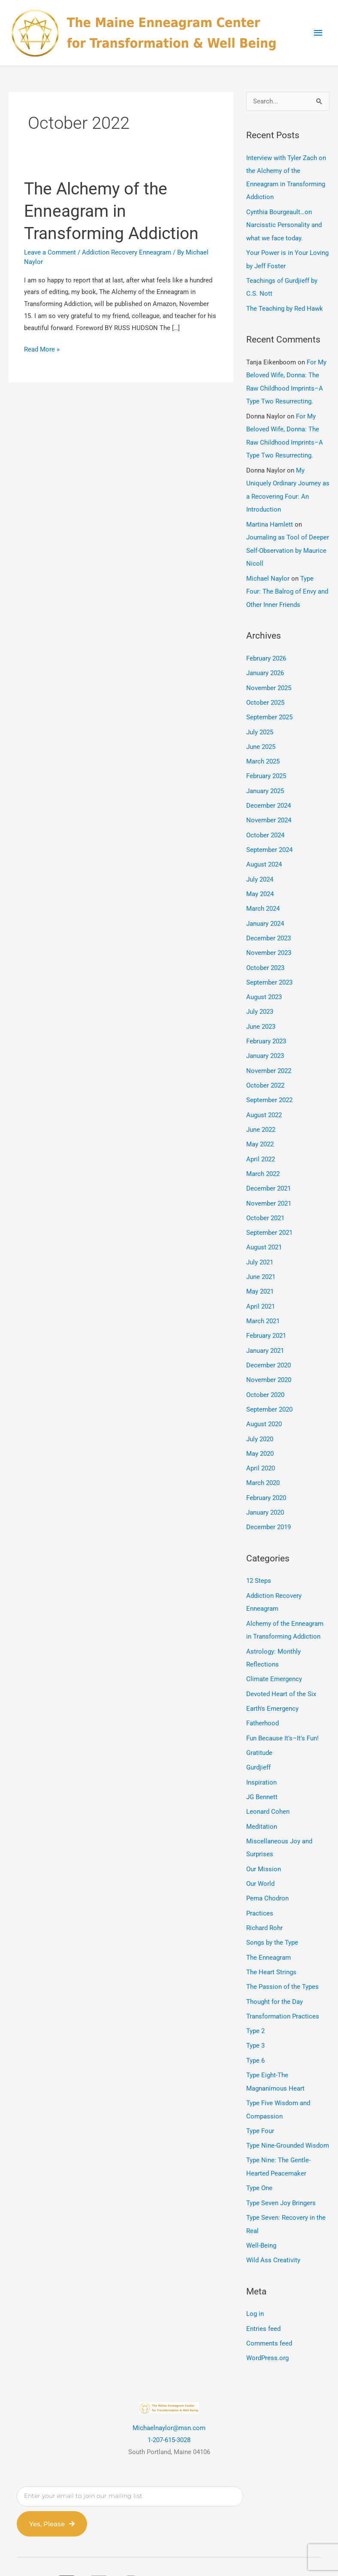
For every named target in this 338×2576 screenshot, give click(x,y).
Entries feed (263, 2295)
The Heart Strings (271, 1944)
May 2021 (260, 1274)
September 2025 (269, 709)
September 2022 (269, 1085)
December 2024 (268, 796)
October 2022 (265, 1071)
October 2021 (265, 1201)
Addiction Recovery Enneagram (126, 252)
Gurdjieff (258, 1742)
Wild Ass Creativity (273, 2227)
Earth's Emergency (272, 1684)
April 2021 (260, 1288)
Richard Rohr (264, 1900)
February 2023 (266, 1027)
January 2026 (265, 665)
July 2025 (259, 723)
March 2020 (263, 1462)
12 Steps (258, 1559)
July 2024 (259, 868)
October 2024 (265, 825)
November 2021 (268, 1187)
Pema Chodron (267, 1871)
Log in (255, 2280)
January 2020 (265, 1491)
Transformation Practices (282, 1987)
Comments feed (269, 2309)
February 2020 (266, 1476)
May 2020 (260, 1433)
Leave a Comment (50, 252)
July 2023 (259, 999)
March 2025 (263, 752)
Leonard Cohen (268, 1786)
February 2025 (266, 767)
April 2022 (260, 1143)
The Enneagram (268, 1929)
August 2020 (264, 1404)
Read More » (42, 348)
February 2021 (266, 1317)
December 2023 (268, 926)
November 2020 (268, 1360)
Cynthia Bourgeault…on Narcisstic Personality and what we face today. (284, 223)
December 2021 (268, 1172)
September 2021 (269, 1216)
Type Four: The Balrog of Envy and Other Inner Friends (287, 584)
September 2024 (269, 839)
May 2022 (260, 1129)
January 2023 (265, 1042)
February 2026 (266, 651)
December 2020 (268, 1346)
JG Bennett (262, 1771)
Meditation (261, 1800)
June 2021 (260, 1259)
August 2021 (264, 1230)
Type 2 (255, 2002)
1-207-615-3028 (169, 2405)
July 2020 (259, 1418)
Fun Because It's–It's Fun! (282, 1713)
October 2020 (265, 1375)
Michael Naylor (268, 572)
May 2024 (260, 883)
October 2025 (265, 694)
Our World (260, 1857)
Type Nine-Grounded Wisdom (287, 2114)
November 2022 (268, 1057)
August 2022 (264, 1100)
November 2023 (268, 941)
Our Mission (263, 1842)
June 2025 (260, 738)
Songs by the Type (272, 1914)
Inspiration (261, 1757)
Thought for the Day (274, 1972)
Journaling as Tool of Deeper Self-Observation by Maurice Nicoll (287, 544)
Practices (259, 1886)
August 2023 (264, 984)
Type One (259, 2156)
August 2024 (264, 854)
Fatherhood (262, 1699)
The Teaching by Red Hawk (284, 306)
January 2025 (265, 781)
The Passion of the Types (282, 1958)
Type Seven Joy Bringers (281, 2170)
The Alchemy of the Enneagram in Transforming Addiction (114, 211)
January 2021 (265, 1332)
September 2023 (269, 969)
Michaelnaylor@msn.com (169, 2393)
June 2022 (260, 1114)
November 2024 (268, 810)
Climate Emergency (274, 1655)
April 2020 (260, 1448)
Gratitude (259, 1728)
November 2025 (268, 680)
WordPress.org (267, 2323)
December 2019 (268, 1505)
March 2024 (263, 897)
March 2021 (263, 1302)
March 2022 (263, 1158)
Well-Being (261, 2212)
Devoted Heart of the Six (281, 1670)
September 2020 (269, 1390)
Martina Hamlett (269, 518)
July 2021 (259, 1245)
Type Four (260, 2099)
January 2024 (265, 911)
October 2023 (265, 955)
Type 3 (255, 2016)
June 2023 (260, 1013)
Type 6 (255, 2030)
